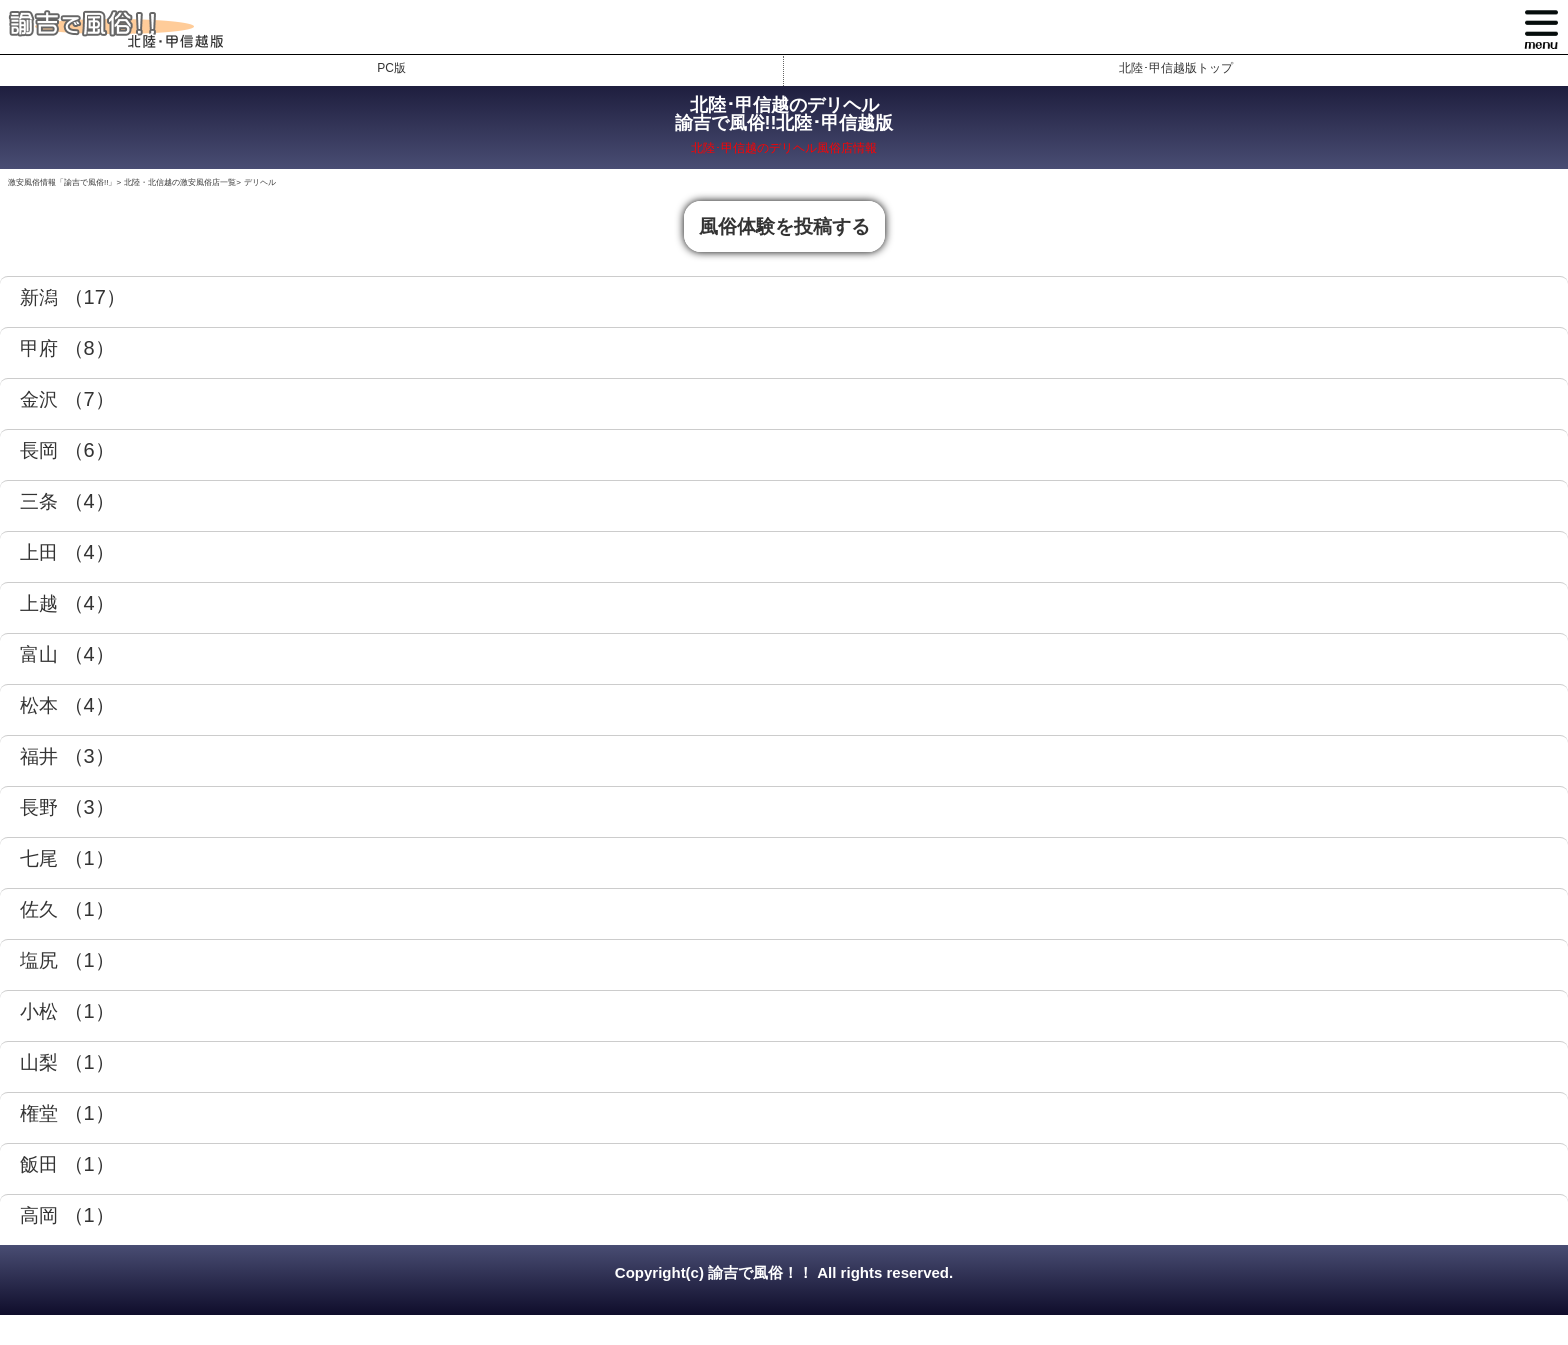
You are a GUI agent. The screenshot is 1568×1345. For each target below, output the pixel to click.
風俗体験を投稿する (784, 226)
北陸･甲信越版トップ (1176, 68)
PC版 (391, 68)
